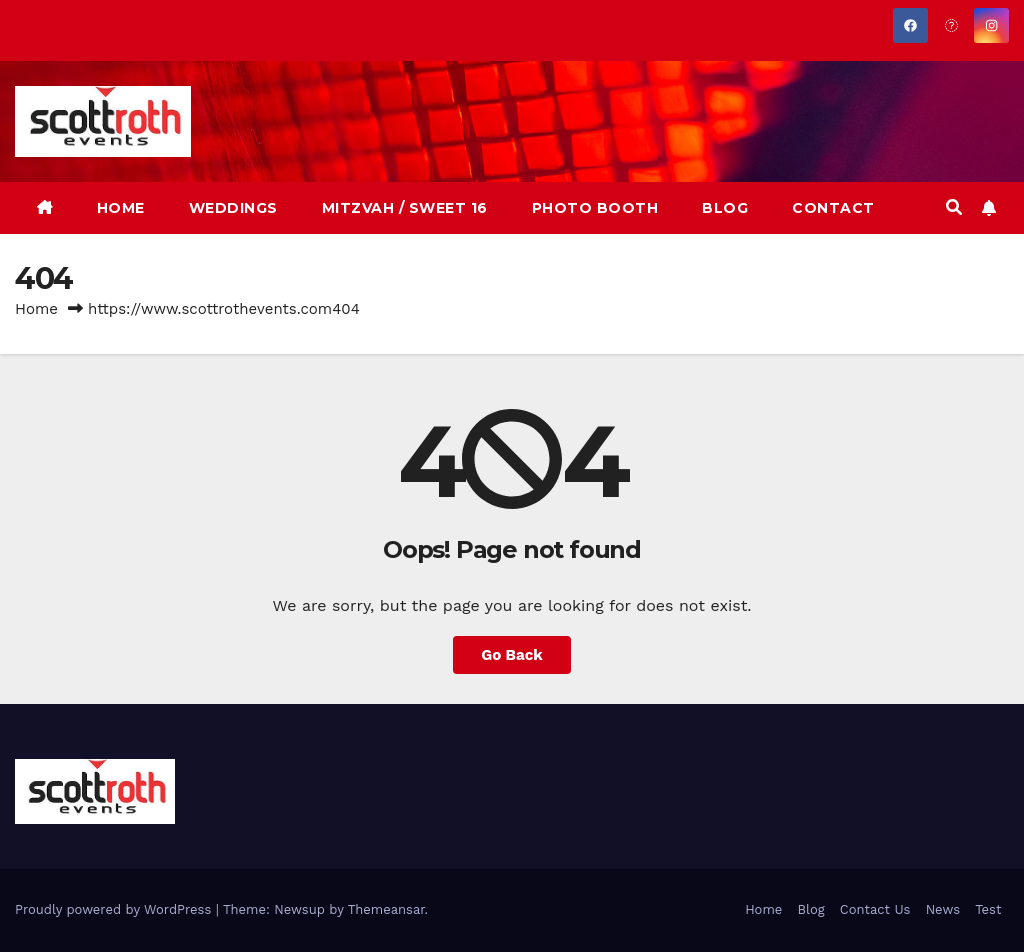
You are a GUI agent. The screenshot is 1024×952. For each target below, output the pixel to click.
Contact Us (875, 909)
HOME (121, 208)
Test (988, 909)
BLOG (725, 208)
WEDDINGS (233, 208)
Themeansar (386, 909)
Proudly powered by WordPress (115, 909)
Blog (810, 909)
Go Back (512, 655)
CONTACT (833, 208)
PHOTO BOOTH (595, 208)
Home (36, 309)
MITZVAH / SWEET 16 (405, 208)
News (943, 909)
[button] (954, 207)
